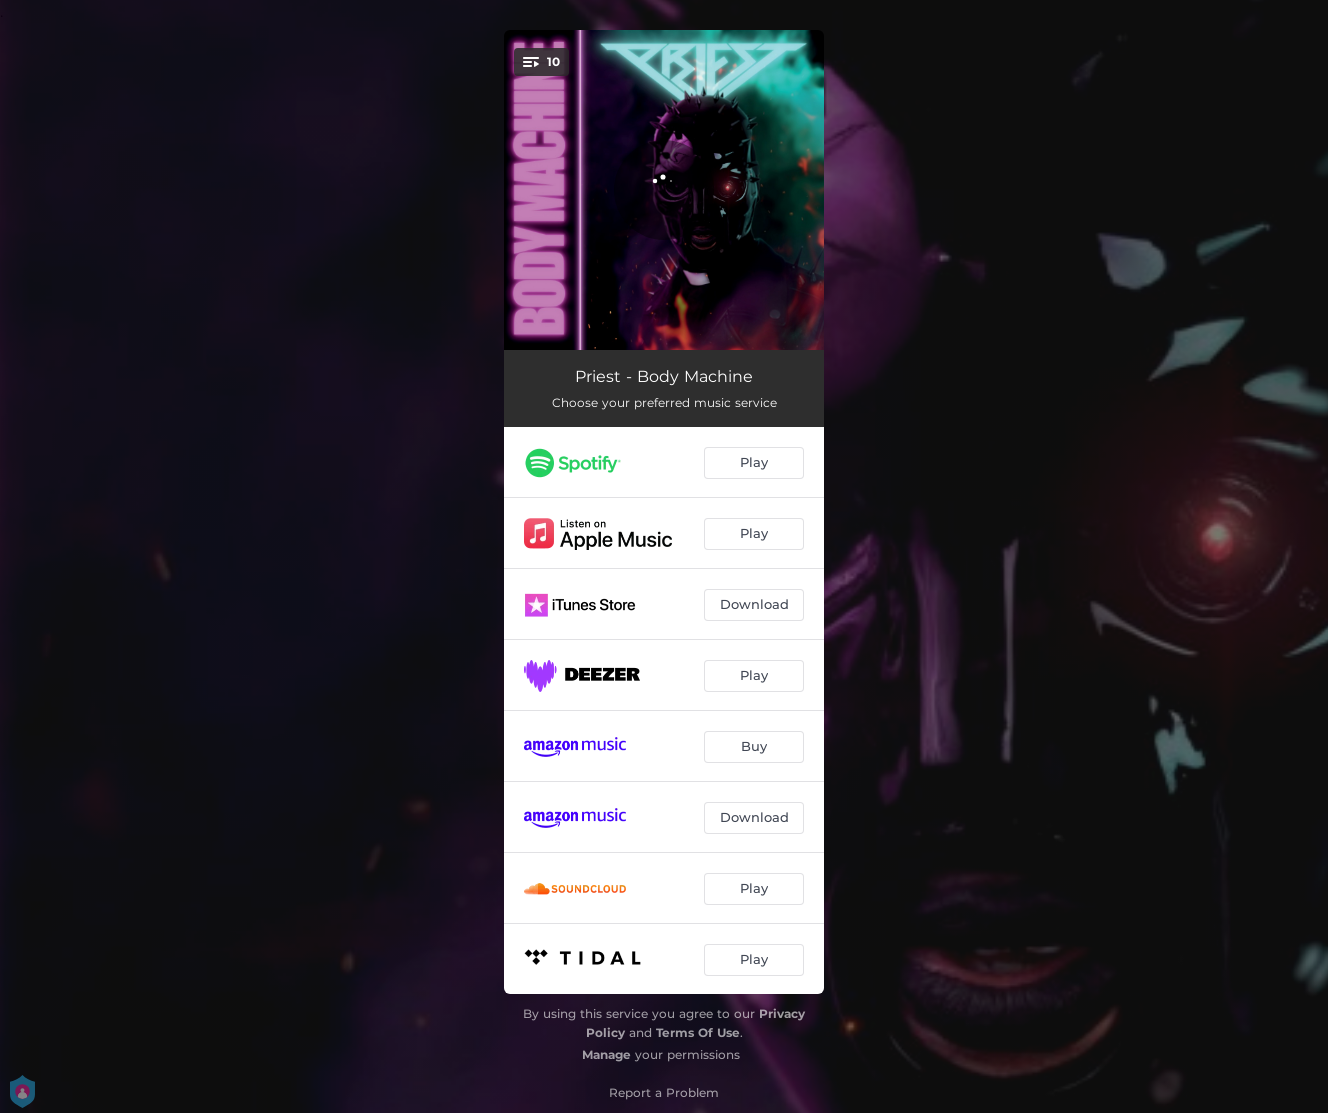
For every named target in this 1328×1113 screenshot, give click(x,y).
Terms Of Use (698, 1032)
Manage (606, 1054)
